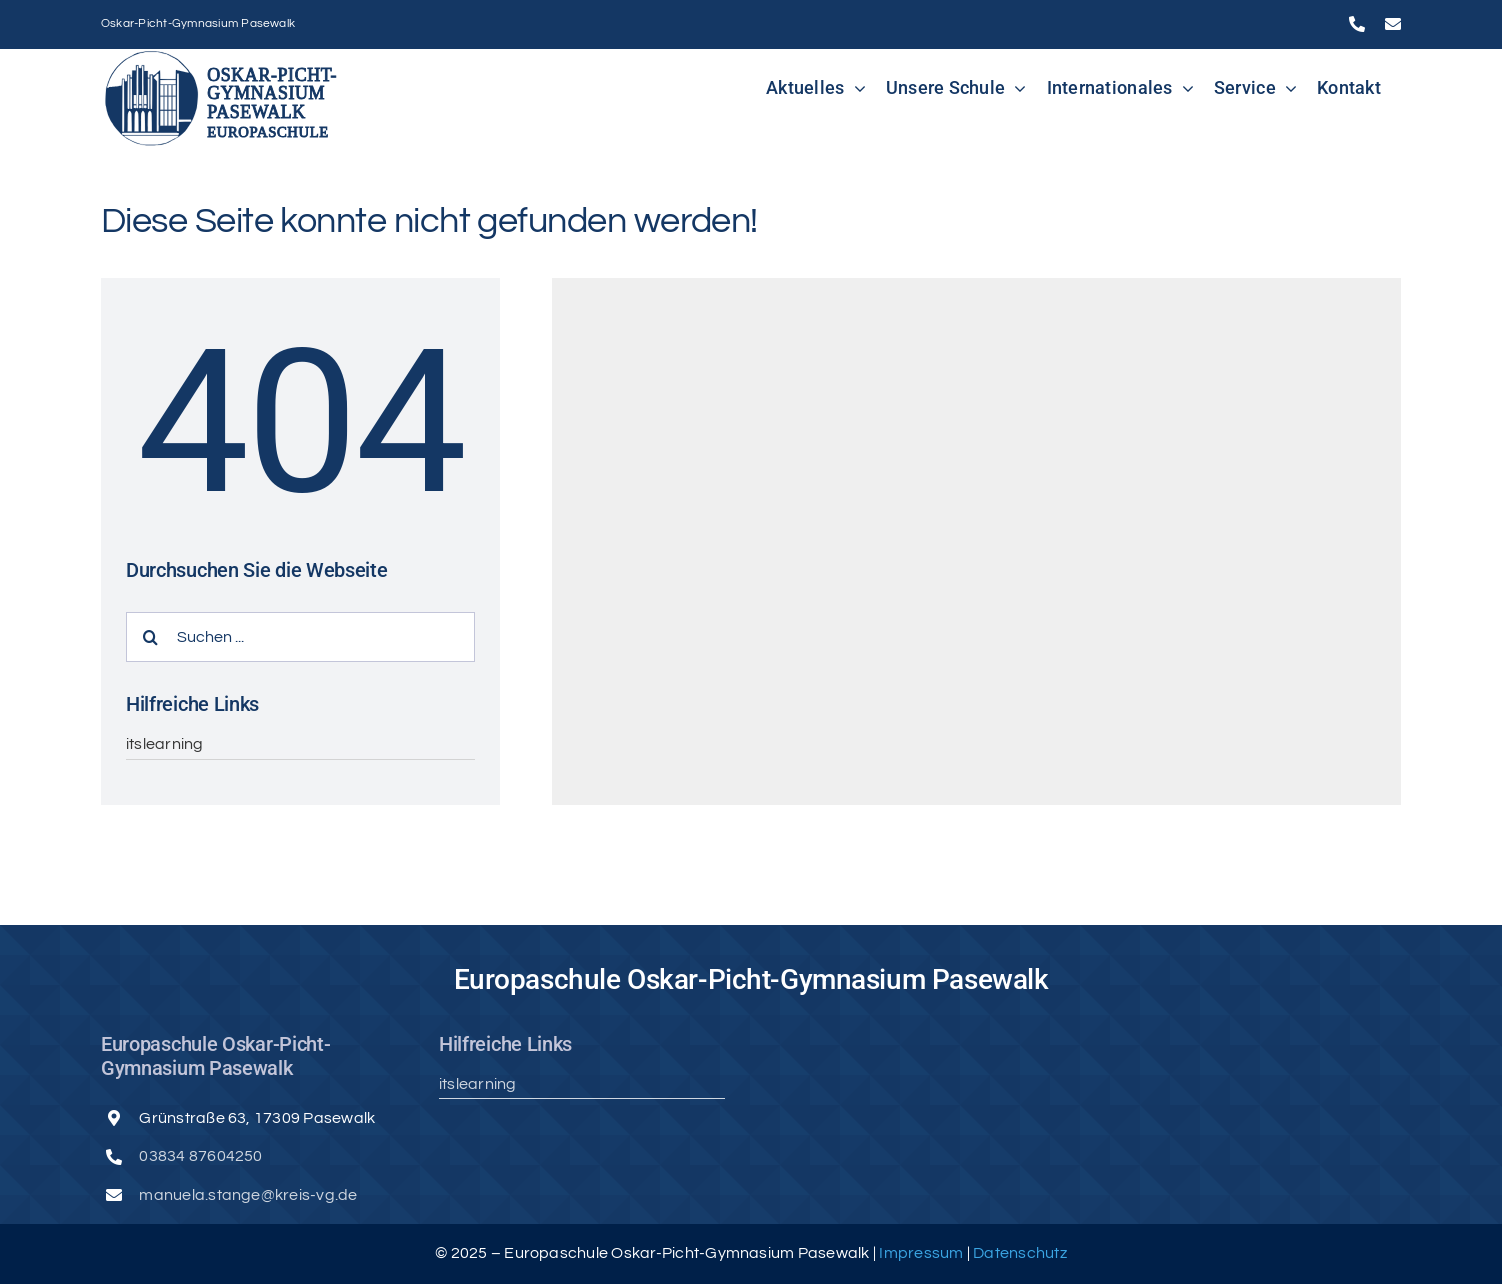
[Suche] (151, 637)
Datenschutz (1020, 1253)
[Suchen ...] (300, 637)
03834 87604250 (200, 1156)
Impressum (922, 1253)
